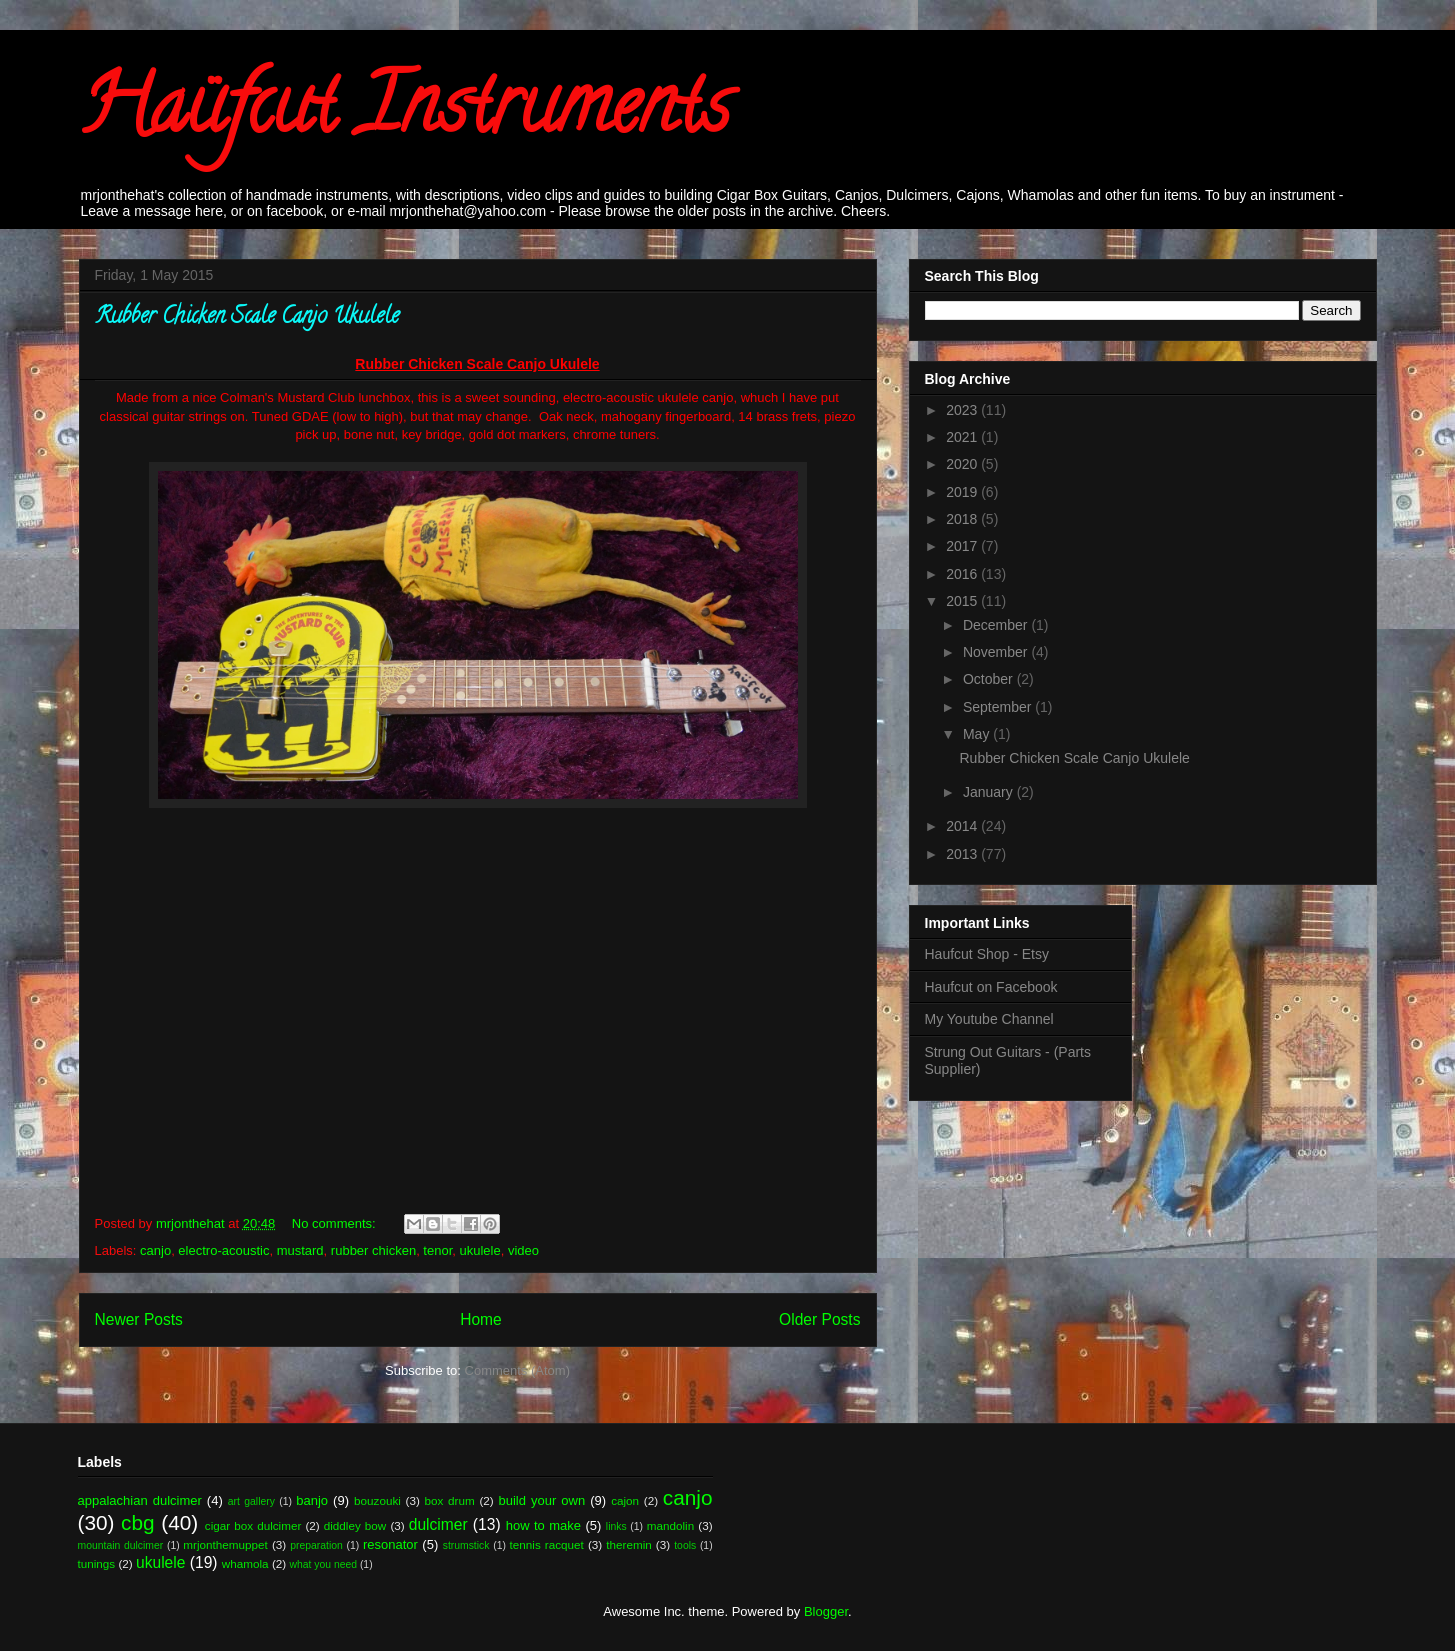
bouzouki (377, 1500)
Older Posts (819, 1319)
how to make (543, 1525)
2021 (963, 437)
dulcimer (438, 1524)
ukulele (480, 1250)
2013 (963, 854)
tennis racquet (547, 1544)
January (990, 792)
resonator (390, 1544)
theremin (628, 1544)
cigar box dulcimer (253, 1525)
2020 (963, 464)
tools (685, 1545)
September (999, 707)
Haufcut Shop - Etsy (987, 954)
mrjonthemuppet (225, 1544)
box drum (450, 1500)
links (616, 1526)
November (997, 652)
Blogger (826, 1611)
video (523, 1250)
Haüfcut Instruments (404, 114)
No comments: (335, 1223)
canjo (155, 1250)
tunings (97, 1563)
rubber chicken (373, 1250)
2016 (963, 574)
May (978, 734)
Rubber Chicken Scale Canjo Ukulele (247, 318)
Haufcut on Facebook (991, 987)
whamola (245, 1563)
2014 (963, 826)
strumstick (466, 1545)
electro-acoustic (223, 1250)
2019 (963, 492)
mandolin (670, 1525)
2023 (963, 410)
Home (481, 1319)
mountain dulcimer (121, 1545)
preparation (316, 1545)
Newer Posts (139, 1319)
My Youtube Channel (989, 1019)
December (997, 625)
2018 (963, 519)
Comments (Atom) (517, 1370)
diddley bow (355, 1525)
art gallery (251, 1501)
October (990, 679)
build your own (541, 1500)
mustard (300, 1250)
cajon (625, 1500)
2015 (963, 601)
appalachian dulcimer (140, 1500)
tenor (437, 1250)
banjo (312, 1500)
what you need (323, 1564)
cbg (138, 1522)
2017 (963, 546)
